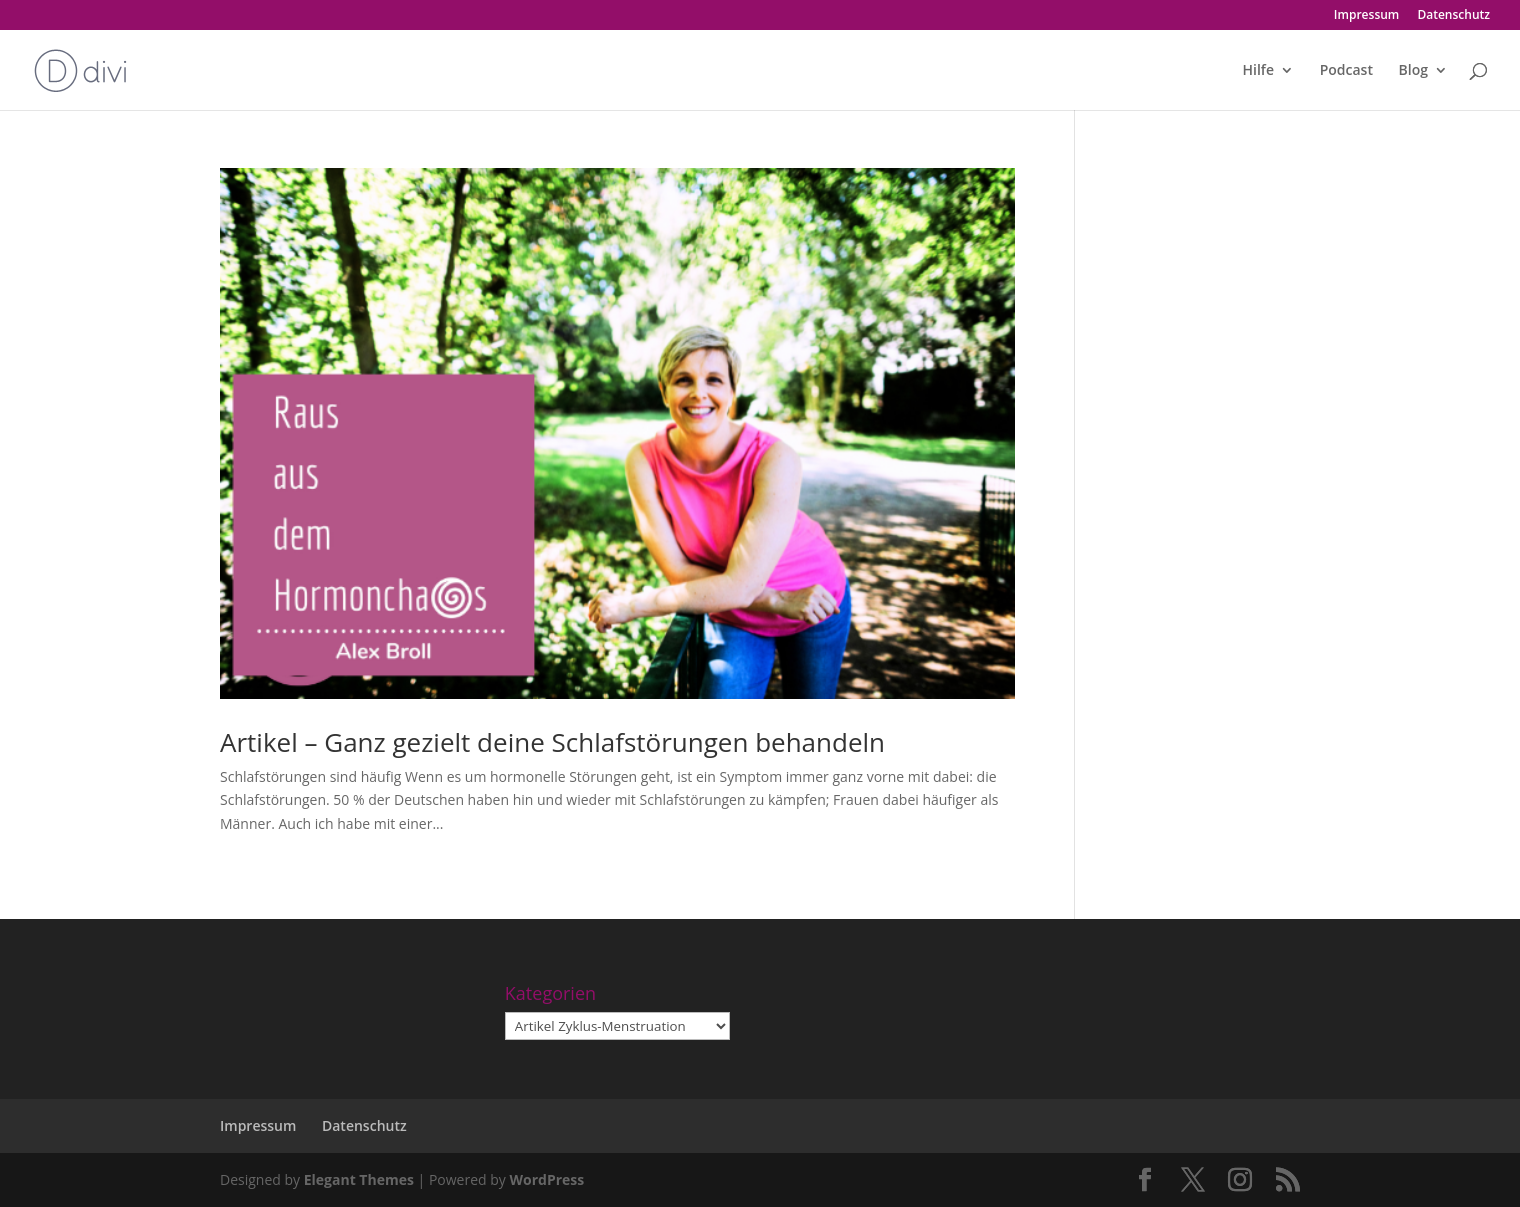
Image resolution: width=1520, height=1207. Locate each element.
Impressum (1366, 16)
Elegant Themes (359, 1179)
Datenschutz (1453, 16)
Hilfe (1258, 71)
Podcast (1346, 71)
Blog (1413, 71)
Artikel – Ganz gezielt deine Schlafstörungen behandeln (552, 742)
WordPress (546, 1179)
